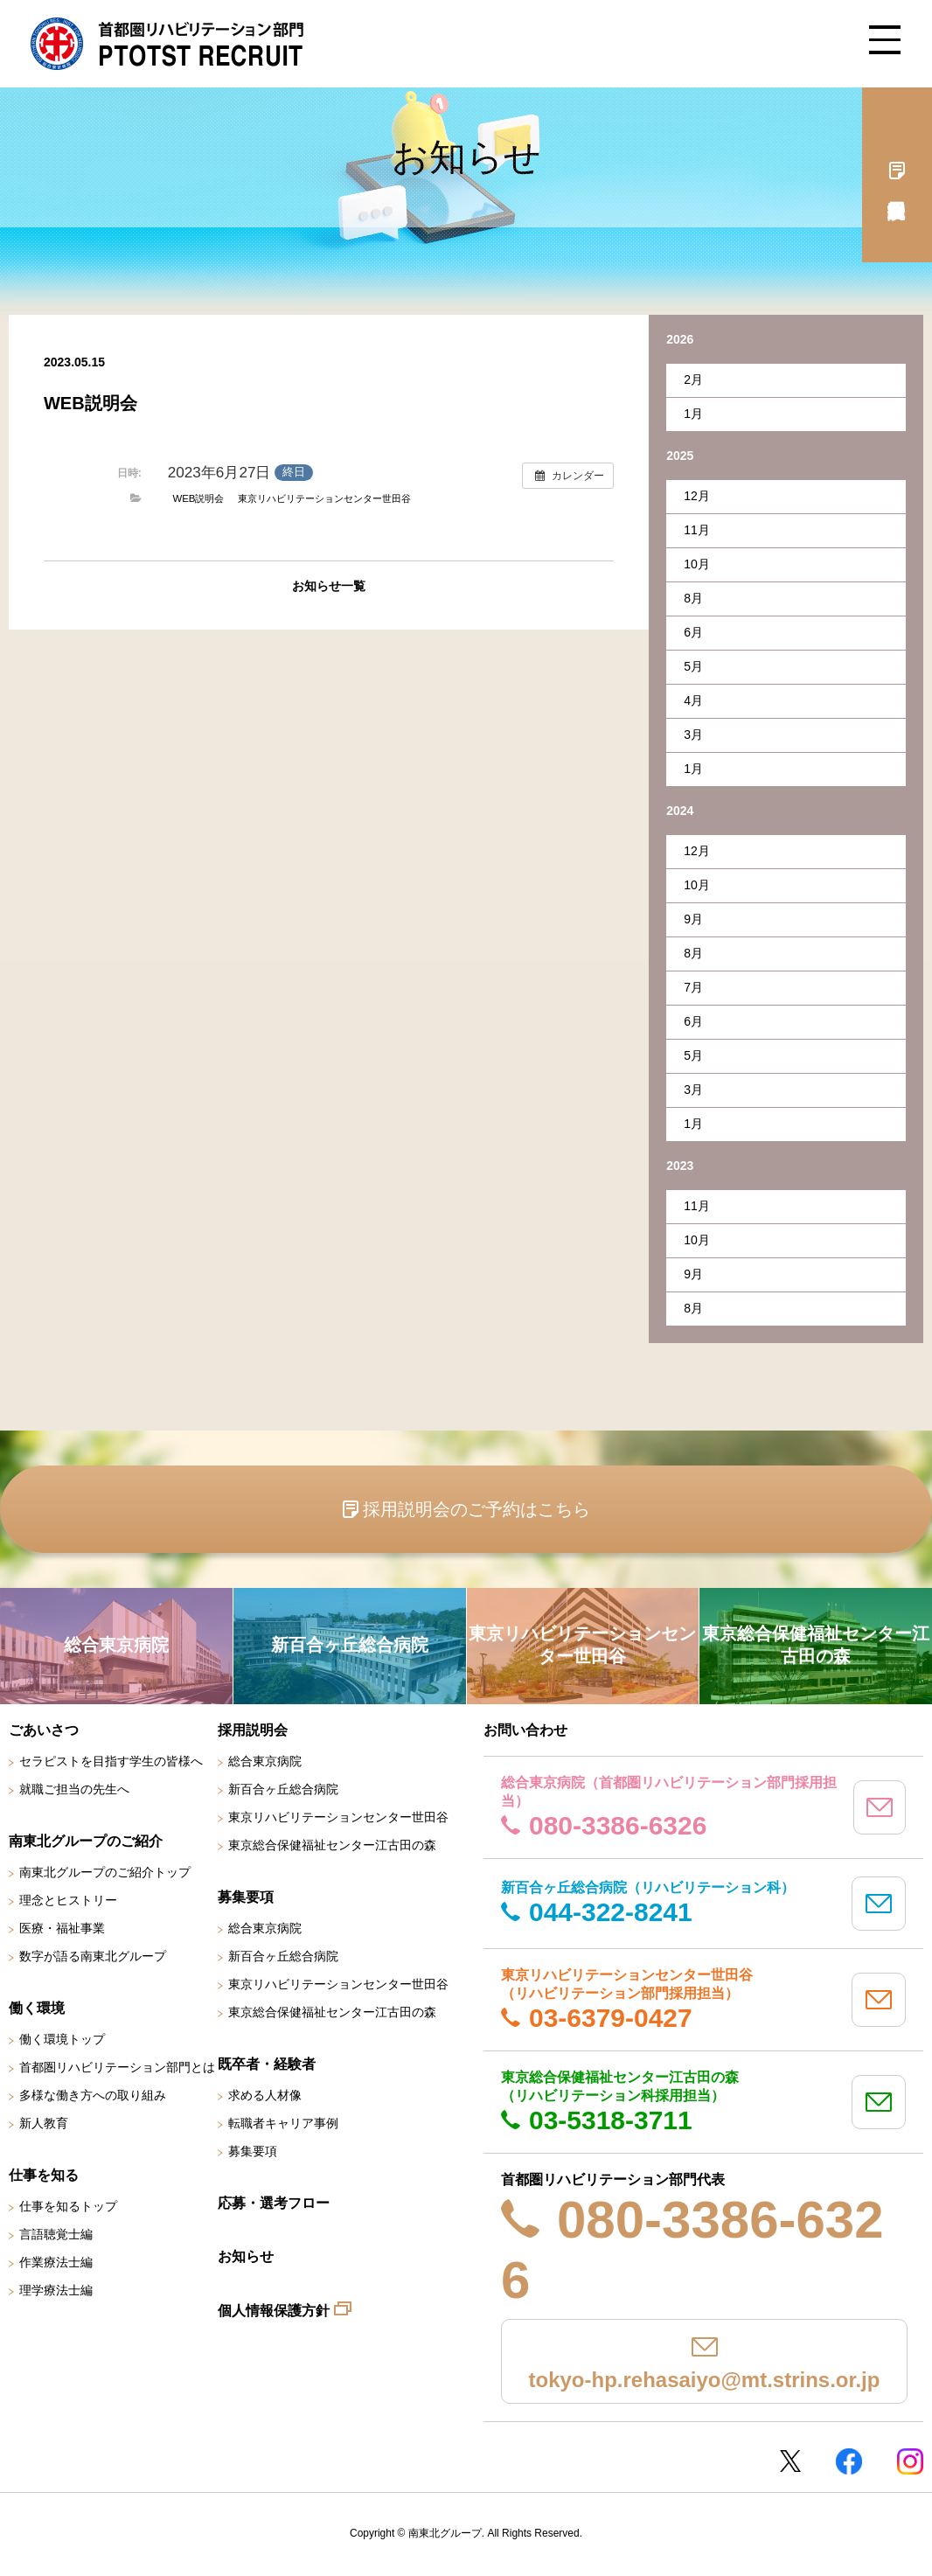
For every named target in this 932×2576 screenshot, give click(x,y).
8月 (693, 598)
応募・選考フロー (274, 2203)
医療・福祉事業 (62, 1928)
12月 (697, 496)
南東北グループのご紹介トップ (105, 1872)
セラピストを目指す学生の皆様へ (111, 1761)
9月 (693, 919)
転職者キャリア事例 (283, 2123)
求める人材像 (265, 2095)
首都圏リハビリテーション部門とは (117, 2067)
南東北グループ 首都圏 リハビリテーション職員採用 (166, 43)
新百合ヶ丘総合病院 (283, 1789)
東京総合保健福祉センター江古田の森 (332, 1845)
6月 (693, 632)
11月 (697, 530)
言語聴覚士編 (56, 2234)
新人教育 (43, 2123)
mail (879, 1807)
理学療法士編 (56, 2290)
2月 (693, 379)
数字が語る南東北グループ (92, 1956)
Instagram (910, 2461)
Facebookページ (849, 2461)
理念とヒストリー (68, 1900)
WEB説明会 (198, 498)
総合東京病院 (265, 1761)
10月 (697, 564)
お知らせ (246, 2256)
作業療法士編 (56, 2262)
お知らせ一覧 (328, 586)
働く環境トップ (62, 2039)
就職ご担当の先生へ (74, 1789)
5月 (693, 666)
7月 (693, 987)
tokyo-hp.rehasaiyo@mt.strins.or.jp (704, 2380)
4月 (693, 700)
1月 (693, 414)
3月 (693, 734)
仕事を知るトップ (68, 2206)
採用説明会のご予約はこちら (476, 1509)
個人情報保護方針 (274, 2310)
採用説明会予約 (897, 174)
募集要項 (252, 2151)
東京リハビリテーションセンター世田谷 (324, 498)
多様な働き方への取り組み (92, 2095)
